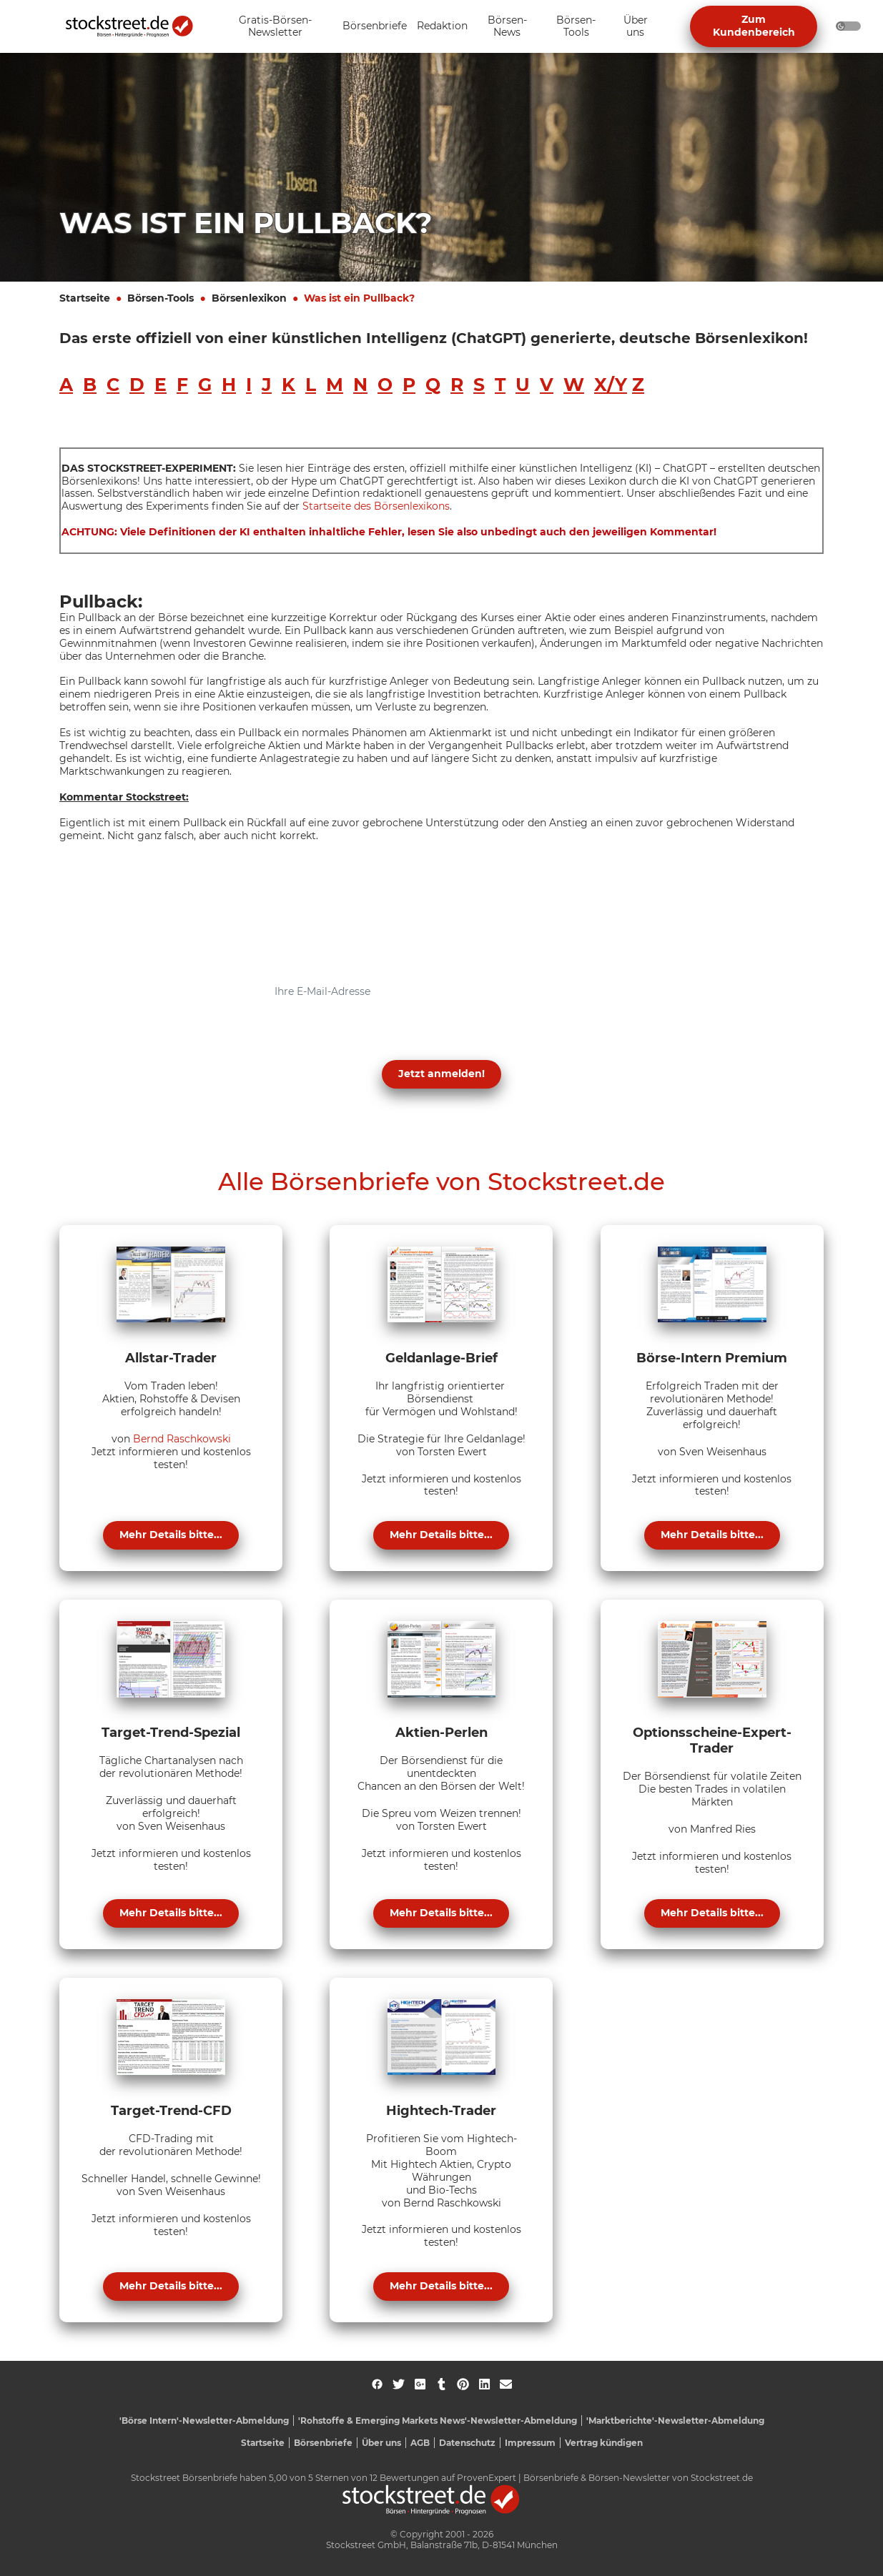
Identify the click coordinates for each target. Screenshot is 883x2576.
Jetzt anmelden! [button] (441, 1073)
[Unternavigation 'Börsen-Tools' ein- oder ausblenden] (576, 26)
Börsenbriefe (323, 2442)
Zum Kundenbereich (754, 26)
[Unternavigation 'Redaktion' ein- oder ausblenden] (442, 26)
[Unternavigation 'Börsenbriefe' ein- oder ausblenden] (374, 26)
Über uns (381, 2442)
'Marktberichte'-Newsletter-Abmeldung (675, 2420)
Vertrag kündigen (604, 2442)
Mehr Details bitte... (170, 1534)
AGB (420, 2442)
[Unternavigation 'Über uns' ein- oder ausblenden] (636, 26)
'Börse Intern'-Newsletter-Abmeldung (204, 2420)
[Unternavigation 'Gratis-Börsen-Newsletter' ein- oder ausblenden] (275, 26)
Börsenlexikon (249, 298)
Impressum (530, 2442)
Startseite (84, 298)
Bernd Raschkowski (182, 1438)
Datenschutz (467, 2442)
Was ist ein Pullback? (359, 298)
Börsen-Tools (160, 298)
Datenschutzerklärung (295, 1039)
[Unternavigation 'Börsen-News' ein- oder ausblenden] (507, 26)
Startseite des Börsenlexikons (376, 506)
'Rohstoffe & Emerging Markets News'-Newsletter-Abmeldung (437, 2420)
